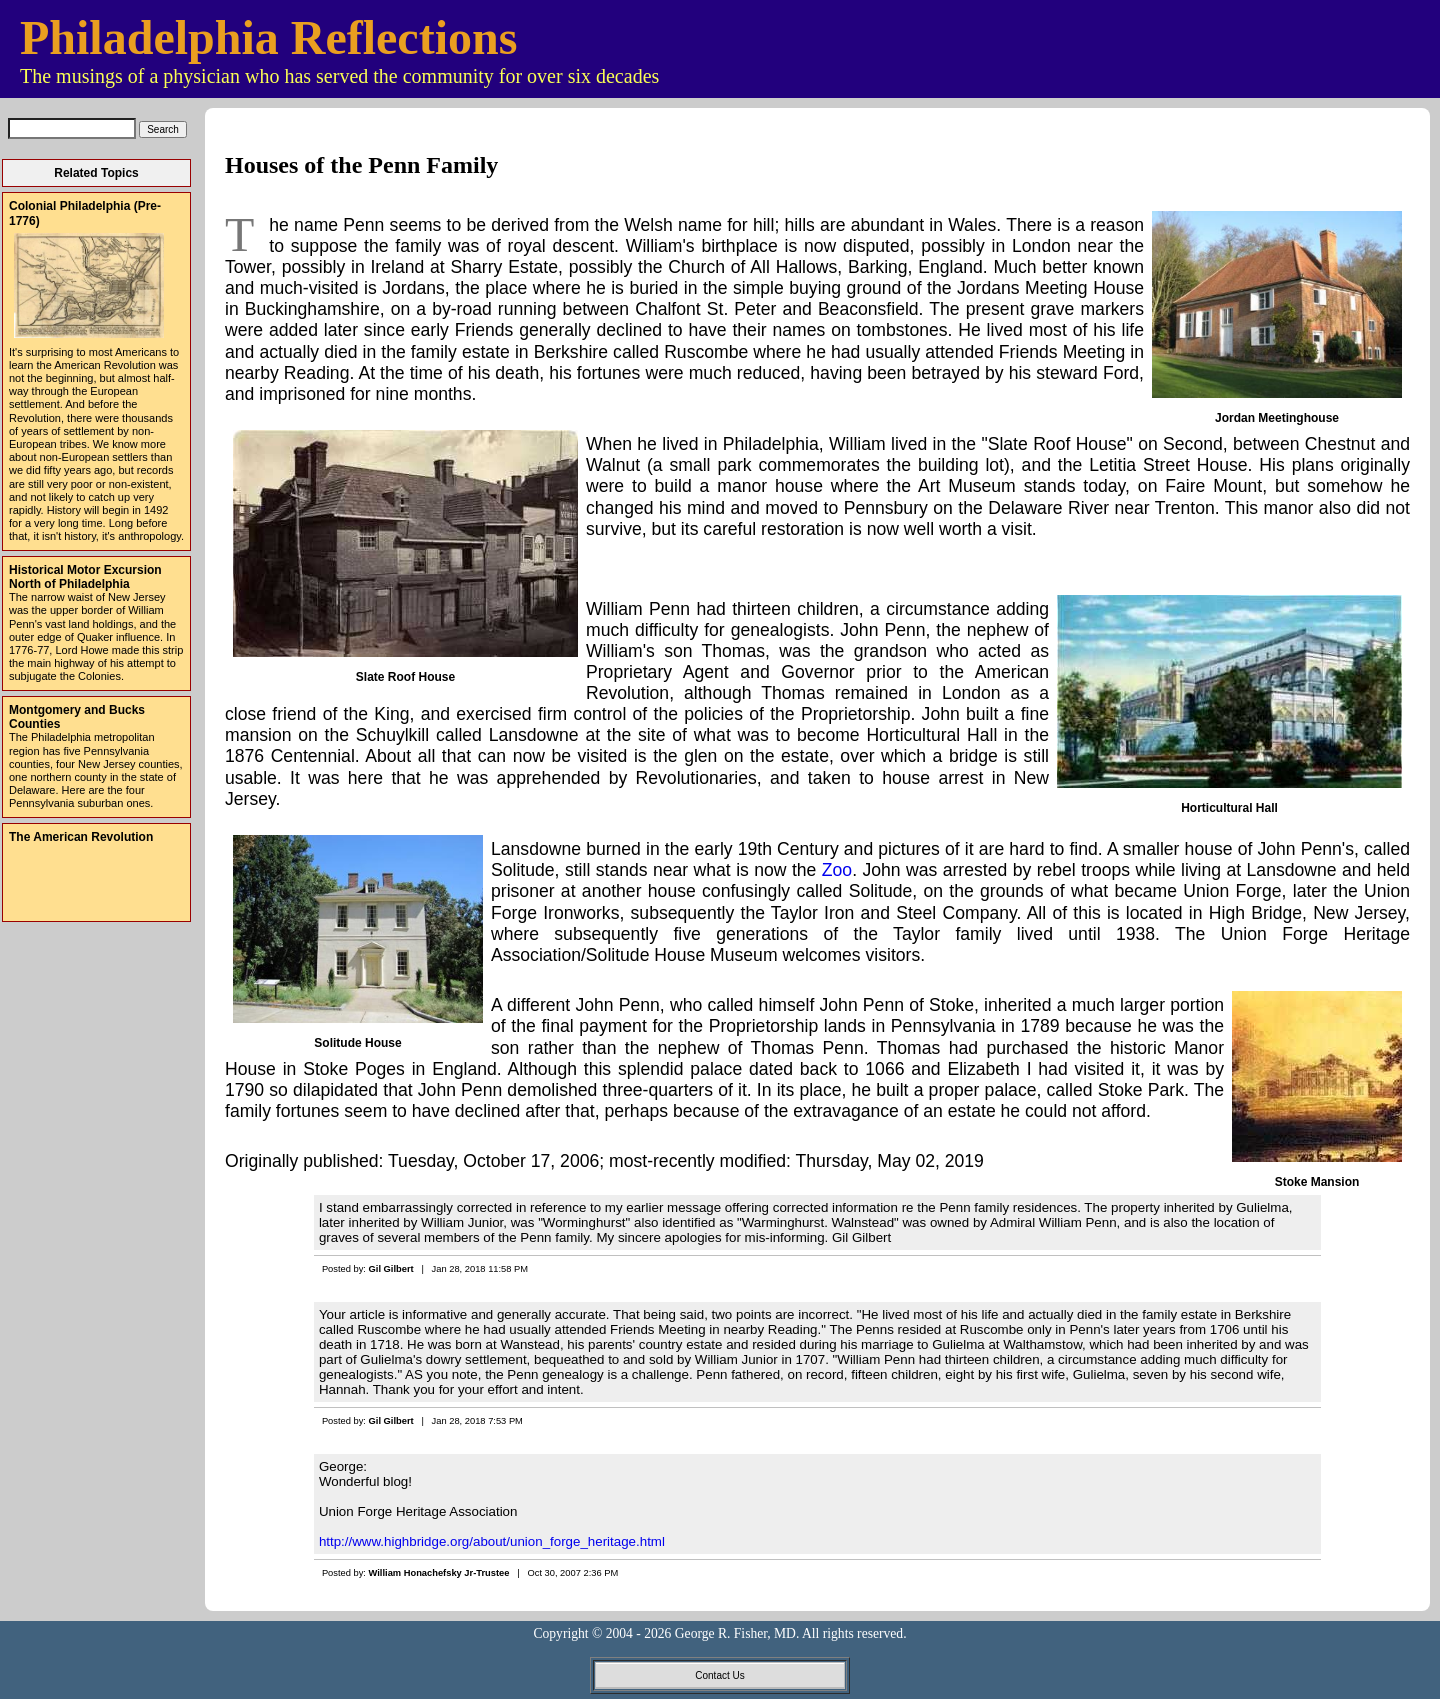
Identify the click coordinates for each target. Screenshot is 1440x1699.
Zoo (837, 870)
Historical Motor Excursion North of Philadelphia (85, 577)
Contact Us (719, 1675)
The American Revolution (81, 837)
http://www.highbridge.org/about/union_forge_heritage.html (492, 1541)
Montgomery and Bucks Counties (77, 717)
